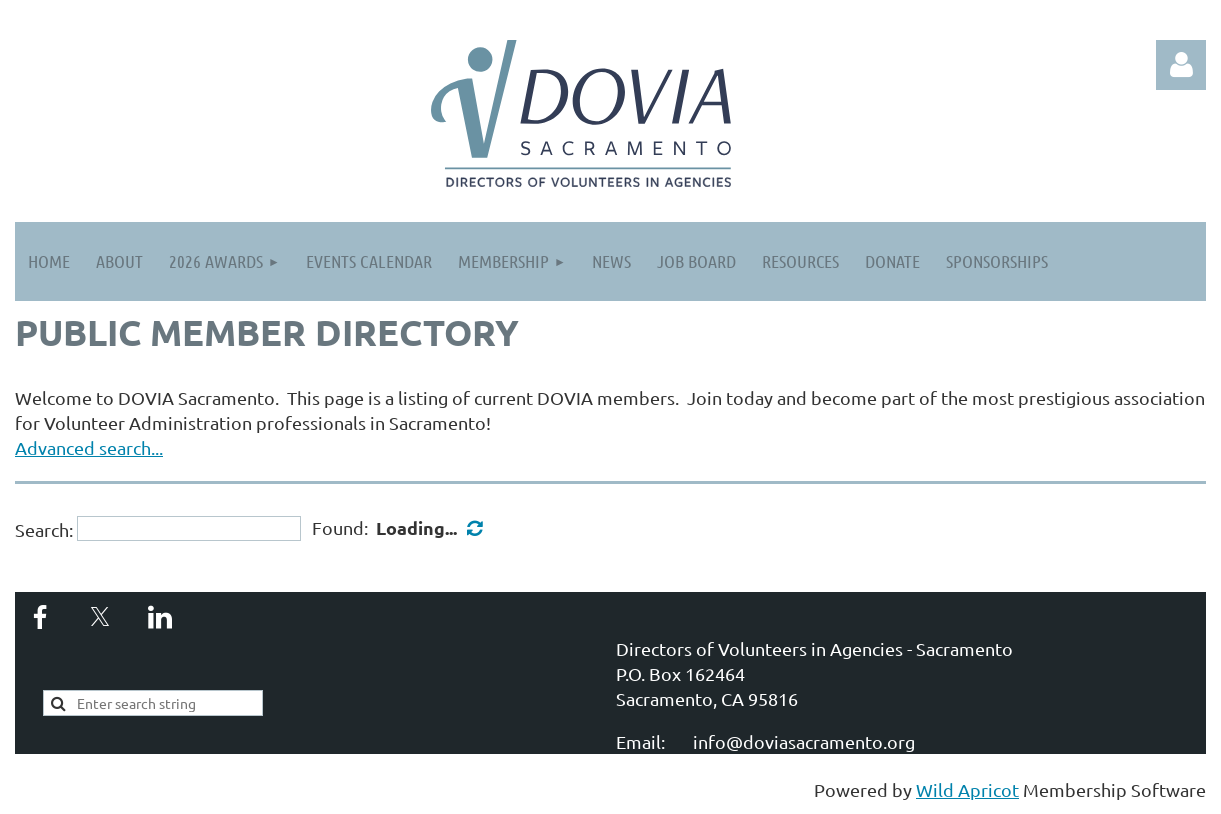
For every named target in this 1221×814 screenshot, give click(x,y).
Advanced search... (89, 447)
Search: (44, 528)
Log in (1181, 65)
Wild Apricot (967, 789)
